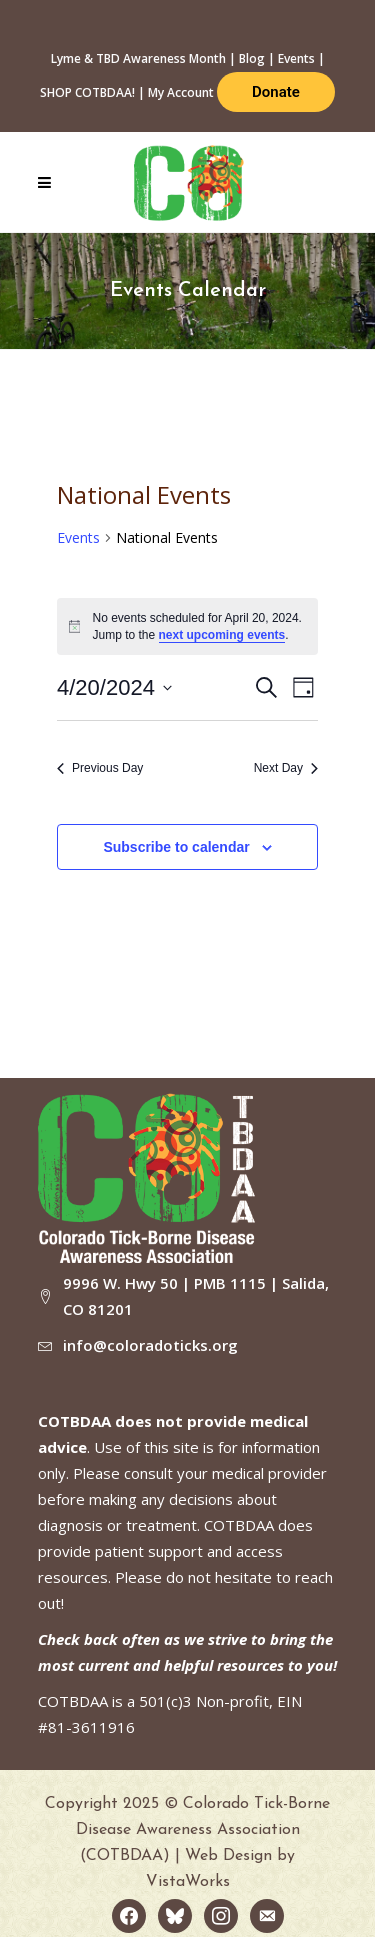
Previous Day (100, 768)
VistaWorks (188, 1882)
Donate (276, 92)
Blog (252, 58)
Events (296, 58)
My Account (181, 92)
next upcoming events (222, 635)
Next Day (286, 768)
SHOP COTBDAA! (87, 92)
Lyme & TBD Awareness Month (138, 58)
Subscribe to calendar (176, 847)
